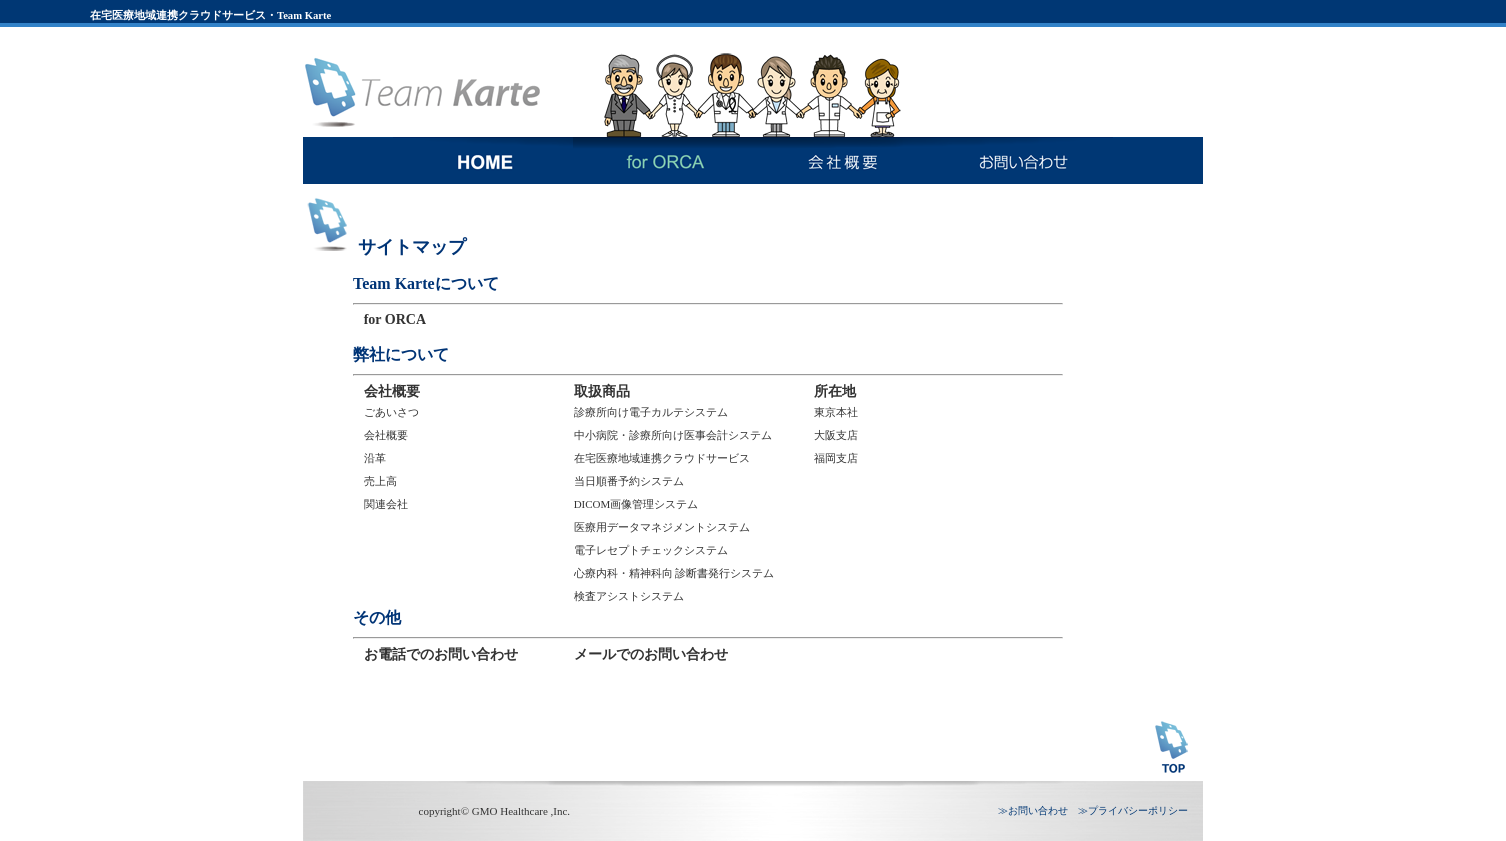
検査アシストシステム (629, 596)
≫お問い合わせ (1033, 810)
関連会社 (386, 504)
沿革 (375, 458)
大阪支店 (836, 435)
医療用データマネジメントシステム (662, 527)
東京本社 (836, 412)
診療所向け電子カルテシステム (651, 412)
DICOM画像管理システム (636, 504)
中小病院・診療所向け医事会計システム (673, 435)
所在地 (835, 391)
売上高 (380, 481)
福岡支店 (836, 458)
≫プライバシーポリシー (1133, 810)
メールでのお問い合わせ (651, 654)
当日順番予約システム (629, 481)
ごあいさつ (391, 412)
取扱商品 (602, 391)
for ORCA (395, 319)
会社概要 (392, 391)
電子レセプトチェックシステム (651, 550)
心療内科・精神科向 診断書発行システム (674, 573)
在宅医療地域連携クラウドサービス (662, 458)
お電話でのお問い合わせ (441, 654)
